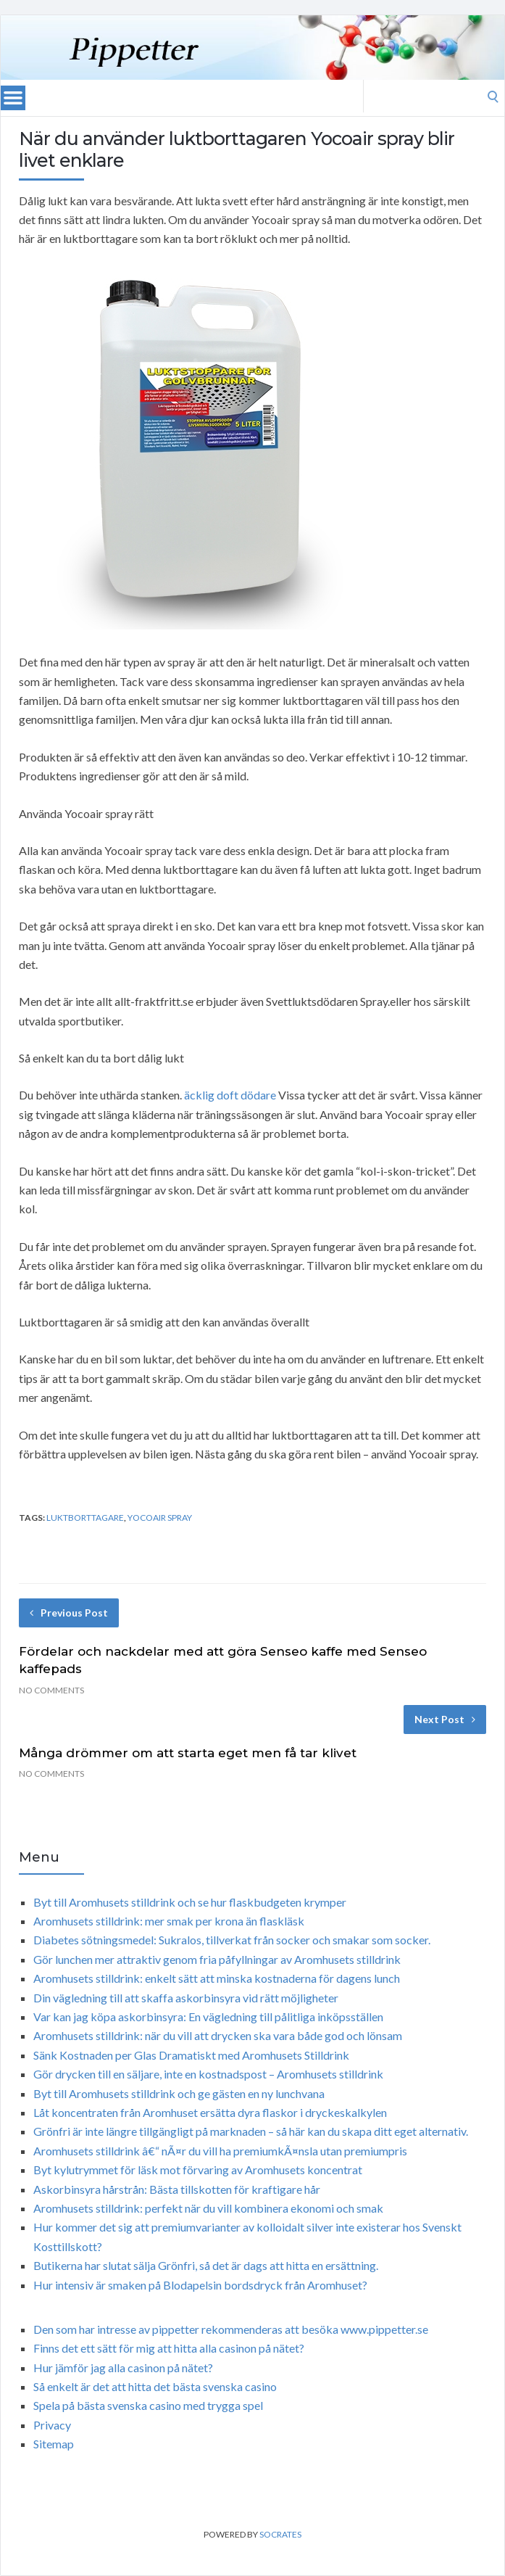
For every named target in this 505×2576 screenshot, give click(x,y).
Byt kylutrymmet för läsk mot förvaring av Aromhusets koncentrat (197, 2169)
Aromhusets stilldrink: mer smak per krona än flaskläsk (168, 1921)
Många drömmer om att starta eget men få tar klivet (187, 1753)
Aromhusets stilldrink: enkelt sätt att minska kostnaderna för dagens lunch (216, 1978)
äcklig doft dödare (230, 1095)
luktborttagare (85, 1517)
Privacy (52, 2425)
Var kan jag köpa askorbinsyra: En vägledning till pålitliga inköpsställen (208, 2016)
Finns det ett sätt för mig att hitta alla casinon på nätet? (168, 2348)
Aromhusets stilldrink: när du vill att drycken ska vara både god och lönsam (217, 2035)
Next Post (444, 1719)
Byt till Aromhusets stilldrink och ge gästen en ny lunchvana (179, 2093)
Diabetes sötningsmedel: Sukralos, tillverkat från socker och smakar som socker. (231, 1940)
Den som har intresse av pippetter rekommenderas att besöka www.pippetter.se (230, 2329)
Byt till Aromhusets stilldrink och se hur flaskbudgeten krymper (189, 1902)
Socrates (280, 2534)
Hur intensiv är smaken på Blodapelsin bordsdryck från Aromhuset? (200, 2285)
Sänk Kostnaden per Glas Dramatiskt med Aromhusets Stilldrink (191, 2055)
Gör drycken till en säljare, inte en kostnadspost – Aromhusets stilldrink (208, 2074)
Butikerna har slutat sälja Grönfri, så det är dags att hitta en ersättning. (205, 2265)
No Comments (51, 1690)
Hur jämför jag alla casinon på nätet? (123, 2367)
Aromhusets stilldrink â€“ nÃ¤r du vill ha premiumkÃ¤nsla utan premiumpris (220, 2151)
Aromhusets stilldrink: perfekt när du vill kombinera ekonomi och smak (208, 2208)
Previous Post (69, 1612)
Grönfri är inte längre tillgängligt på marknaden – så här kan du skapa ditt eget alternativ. (250, 2131)
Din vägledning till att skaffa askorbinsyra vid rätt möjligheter (185, 1998)
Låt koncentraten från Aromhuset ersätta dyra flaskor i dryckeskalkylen (210, 2112)
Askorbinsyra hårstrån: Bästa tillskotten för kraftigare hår (176, 2189)
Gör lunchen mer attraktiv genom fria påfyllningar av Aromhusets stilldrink (217, 1959)
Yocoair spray (160, 1517)
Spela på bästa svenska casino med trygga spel (148, 2405)
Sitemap (53, 2444)
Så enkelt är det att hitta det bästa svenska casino (155, 2386)
